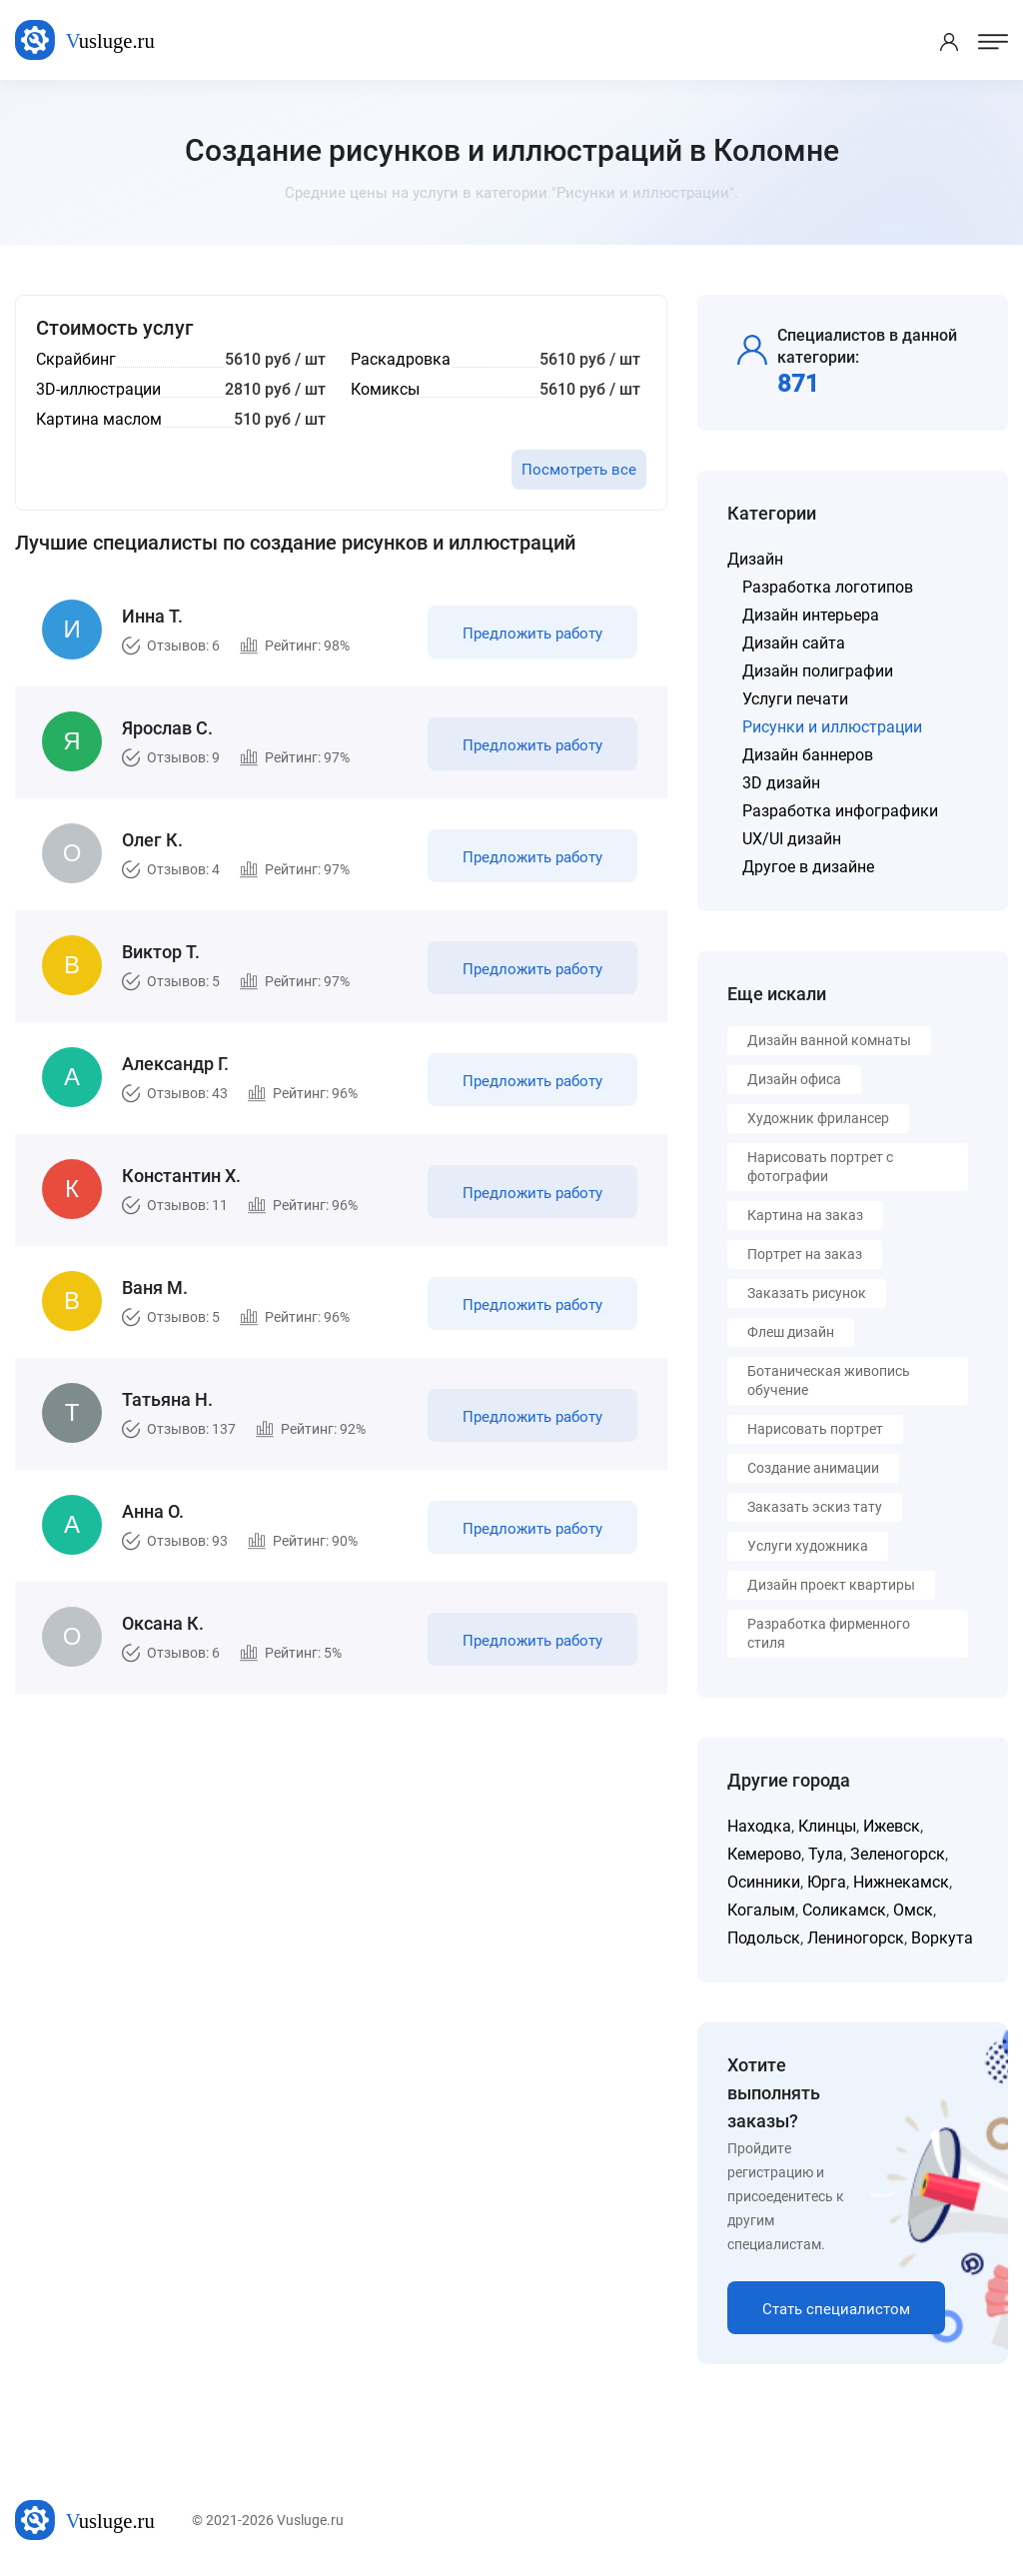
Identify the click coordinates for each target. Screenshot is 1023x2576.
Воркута (942, 1938)
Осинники (763, 1882)
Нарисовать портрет (815, 1429)
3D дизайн (781, 782)
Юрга (826, 1882)
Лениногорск (855, 1938)
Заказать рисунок (806, 1293)
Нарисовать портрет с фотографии (820, 1166)
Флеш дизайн (790, 1332)
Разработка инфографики (840, 810)
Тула (825, 1854)
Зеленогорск (897, 1854)
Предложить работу (532, 634)
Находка (759, 1826)
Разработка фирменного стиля (828, 1633)
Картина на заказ (805, 1215)
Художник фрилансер (818, 1118)
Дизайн (755, 559)
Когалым (761, 1910)
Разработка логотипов (827, 587)
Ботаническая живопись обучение (828, 1380)
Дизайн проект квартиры (831, 1585)
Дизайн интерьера (810, 615)
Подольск (763, 1938)
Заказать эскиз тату (814, 1507)
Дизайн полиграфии (817, 670)
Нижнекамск (901, 1882)
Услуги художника (807, 1546)
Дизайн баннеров (807, 754)
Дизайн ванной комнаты (829, 1040)
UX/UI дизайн (791, 838)
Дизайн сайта (793, 643)
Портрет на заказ (804, 1254)
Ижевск (891, 1826)
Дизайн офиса (794, 1079)
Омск (913, 1910)
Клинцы (827, 1826)
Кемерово (764, 1854)
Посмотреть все (578, 470)
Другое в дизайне (808, 866)
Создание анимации (813, 1468)
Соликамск (844, 1910)
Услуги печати (795, 698)
